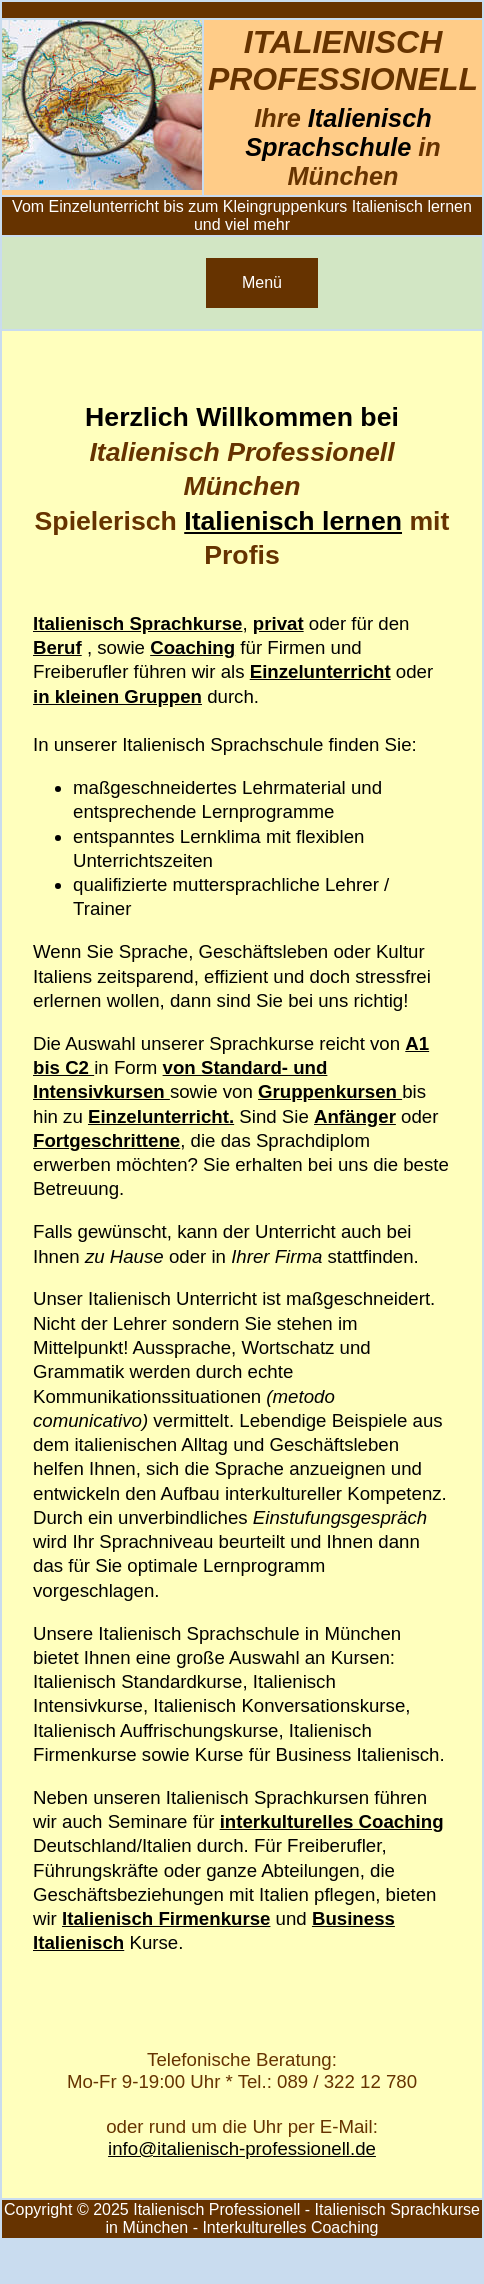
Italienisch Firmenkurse (166, 1918)
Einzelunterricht (320, 671)
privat (278, 623)
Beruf (57, 647)
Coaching (192, 647)
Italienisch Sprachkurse (137, 623)
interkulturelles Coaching (332, 1821)
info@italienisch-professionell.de (242, 2148)
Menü (262, 282)
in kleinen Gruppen (117, 696)
